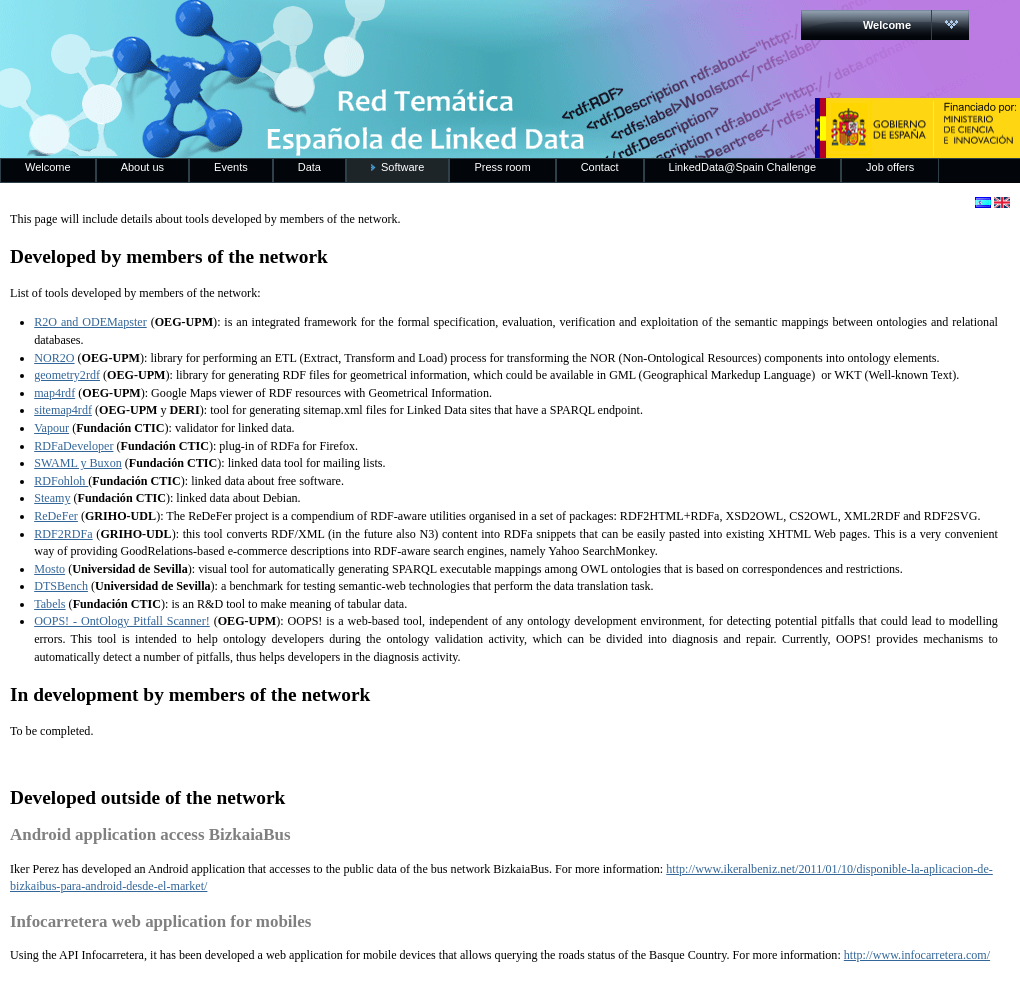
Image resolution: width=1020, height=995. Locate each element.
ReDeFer (56, 516)
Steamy (52, 498)
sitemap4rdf (63, 410)
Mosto (49, 569)
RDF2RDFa (63, 534)
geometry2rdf (67, 375)
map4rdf (54, 393)
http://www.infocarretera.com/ (917, 955)
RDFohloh (61, 481)
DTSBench (61, 586)
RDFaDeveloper (73, 446)
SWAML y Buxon (78, 463)
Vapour (51, 428)
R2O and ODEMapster (90, 322)
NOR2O (54, 358)
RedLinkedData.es (209, 30)
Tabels (49, 604)
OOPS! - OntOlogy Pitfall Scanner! (122, 621)
